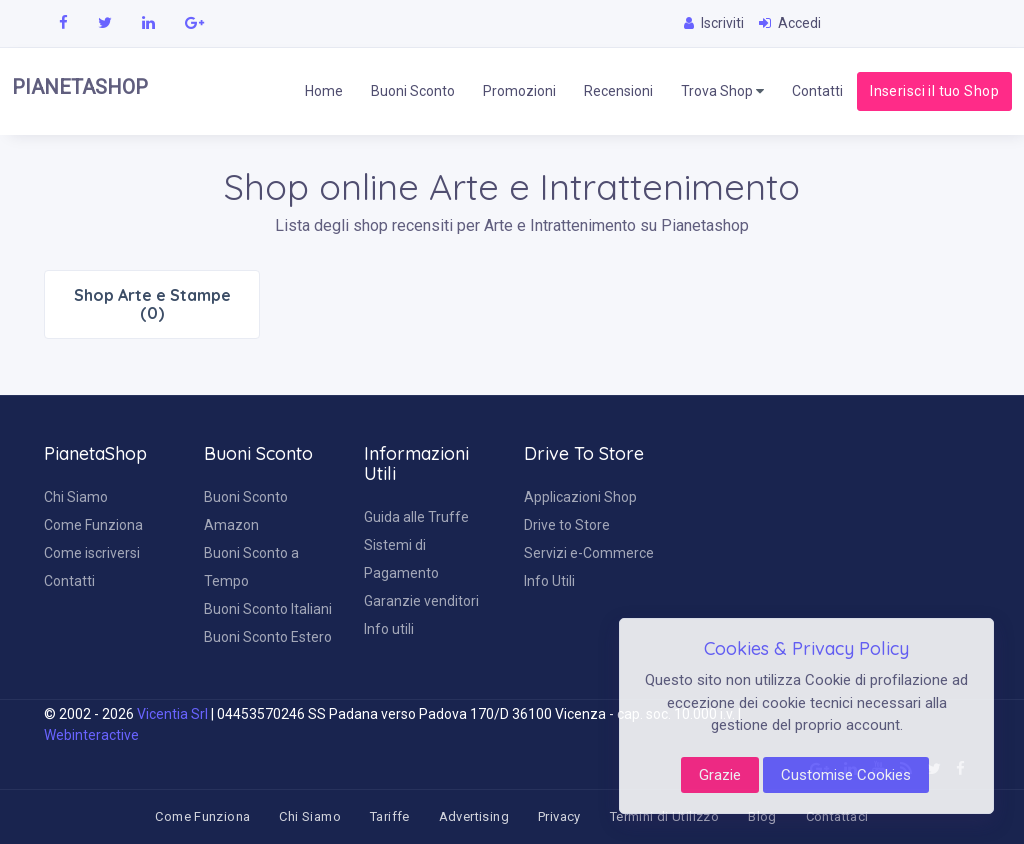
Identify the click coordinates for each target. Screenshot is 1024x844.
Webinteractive (91, 735)
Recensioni (618, 91)
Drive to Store (567, 525)
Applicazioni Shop (580, 497)
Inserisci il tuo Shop (934, 91)
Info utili (389, 629)
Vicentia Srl (172, 714)
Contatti (817, 91)
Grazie (720, 775)
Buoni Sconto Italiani (268, 609)
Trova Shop (722, 91)
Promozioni (519, 91)
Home (324, 91)
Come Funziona (93, 525)
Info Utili (549, 581)
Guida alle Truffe (416, 517)
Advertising (474, 816)
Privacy (559, 816)
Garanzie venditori (421, 601)
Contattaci (837, 816)
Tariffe (390, 816)
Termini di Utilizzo (664, 816)
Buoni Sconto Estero (268, 637)
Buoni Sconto (413, 91)
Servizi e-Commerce (589, 553)
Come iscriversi (92, 553)
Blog (762, 816)
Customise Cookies (846, 775)
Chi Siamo (76, 497)
